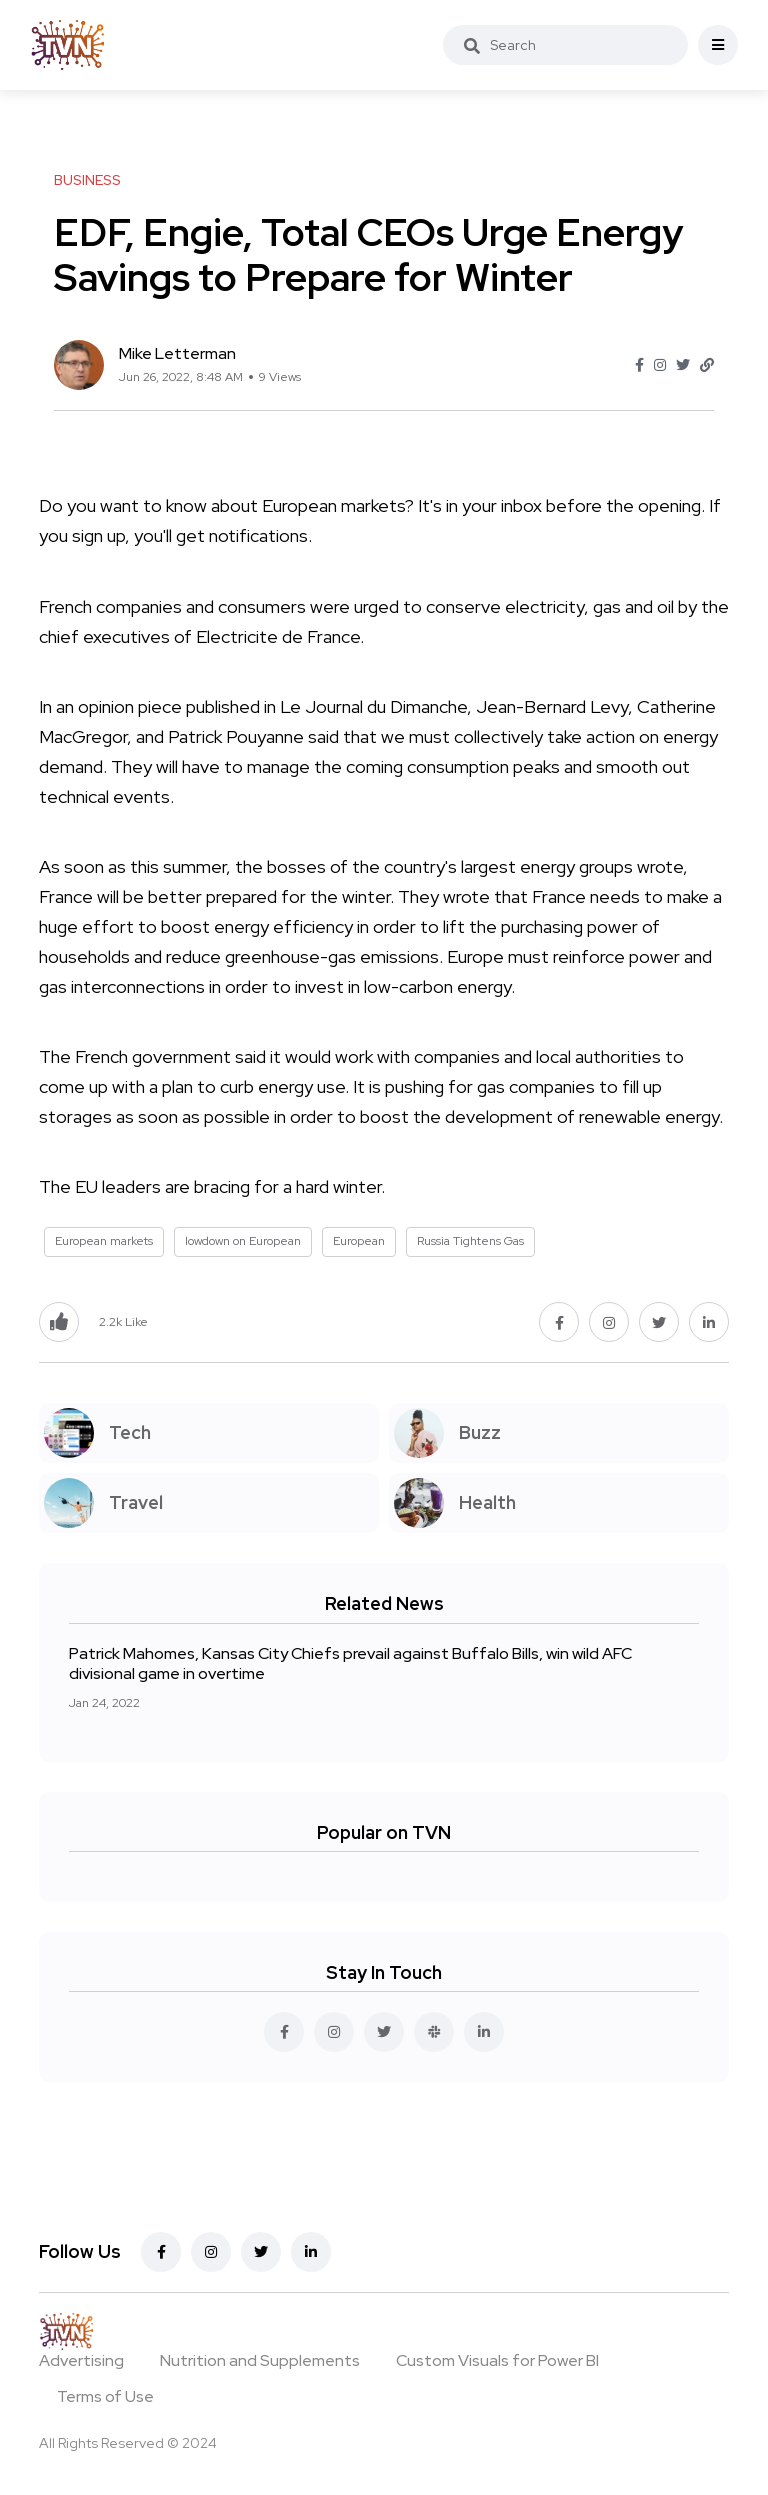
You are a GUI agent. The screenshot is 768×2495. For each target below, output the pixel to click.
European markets (104, 1241)
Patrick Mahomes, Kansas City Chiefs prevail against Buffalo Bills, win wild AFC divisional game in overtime (350, 1663)
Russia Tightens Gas (470, 1241)
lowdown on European (243, 1241)
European (359, 1241)
